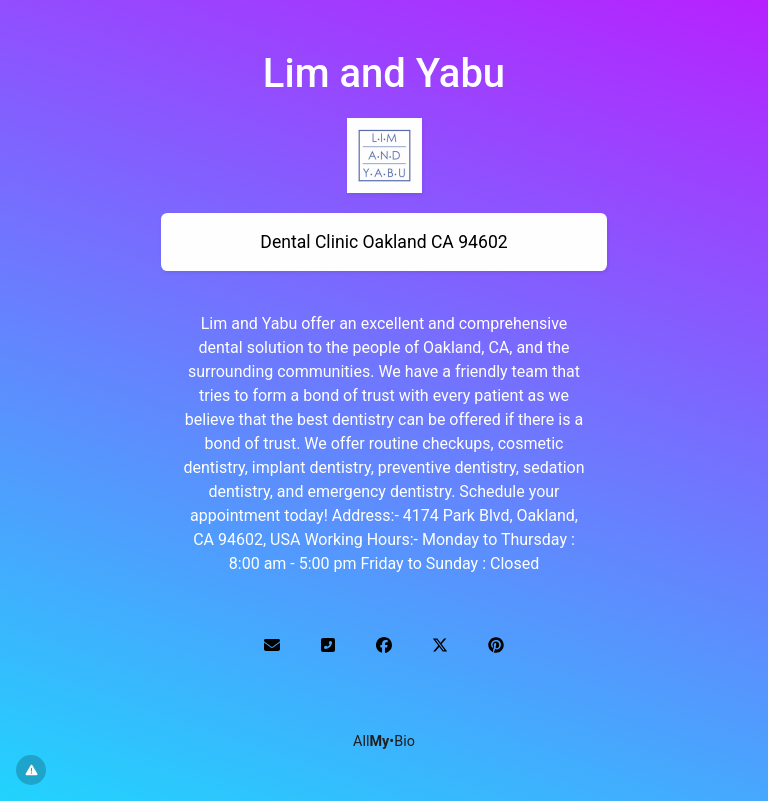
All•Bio (384, 741)
